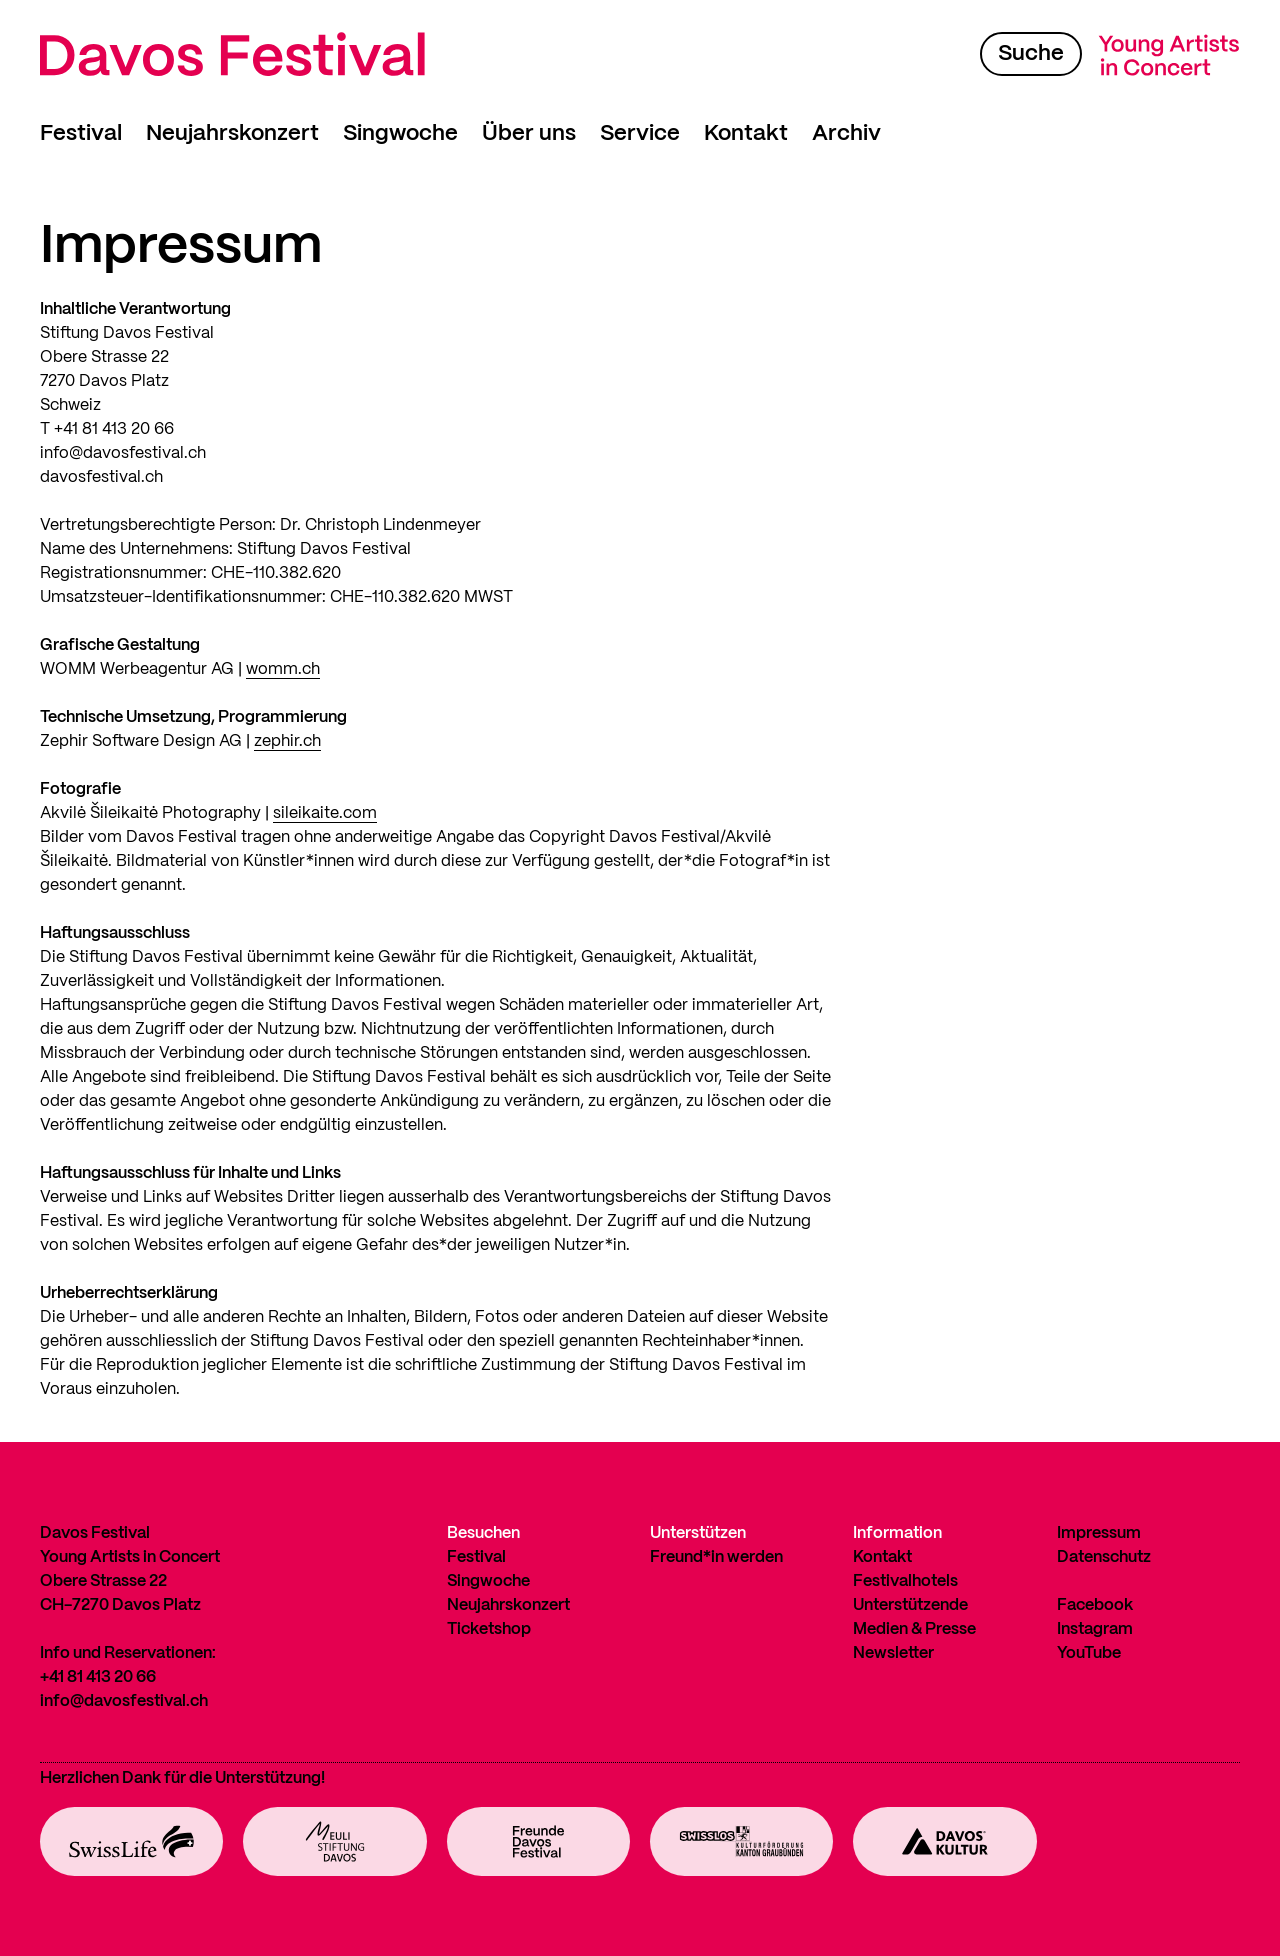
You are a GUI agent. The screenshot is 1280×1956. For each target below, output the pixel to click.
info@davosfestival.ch (124, 1701)
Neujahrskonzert (232, 133)
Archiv (846, 133)
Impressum (1099, 1533)
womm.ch (283, 669)
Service (640, 133)
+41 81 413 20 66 (98, 1677)
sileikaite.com (325, 813)
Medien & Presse (914, 1629)
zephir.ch (287, 741)
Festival (81, 133)
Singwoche (400, 133)
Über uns (529, 133)
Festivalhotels (905, 1581)
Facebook (1095, 1605)
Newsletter (893, 1653)
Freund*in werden (716, 1557)
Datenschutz (1104, 1557)
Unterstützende (910, 1605)
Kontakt (746, 133)
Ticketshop (489, 1629)
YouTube (1089, 1653)
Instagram (1095, 1629)
